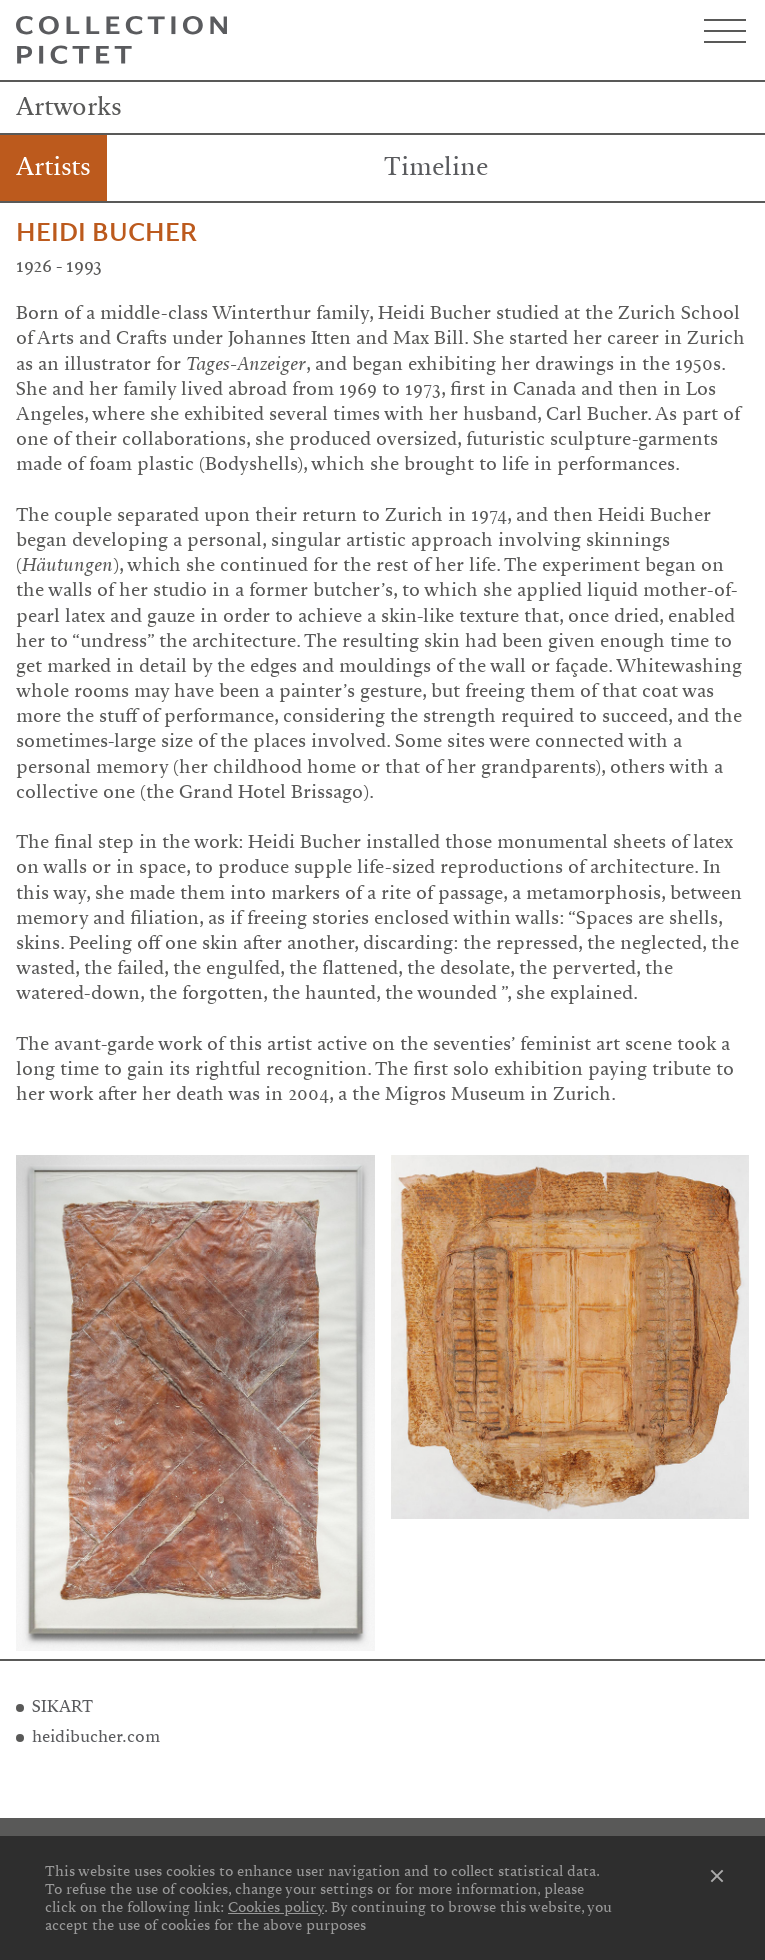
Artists (53, 167)
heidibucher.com (96, 1736)
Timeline (436, 167)
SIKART (62, 1706)
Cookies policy (276, 1907)
